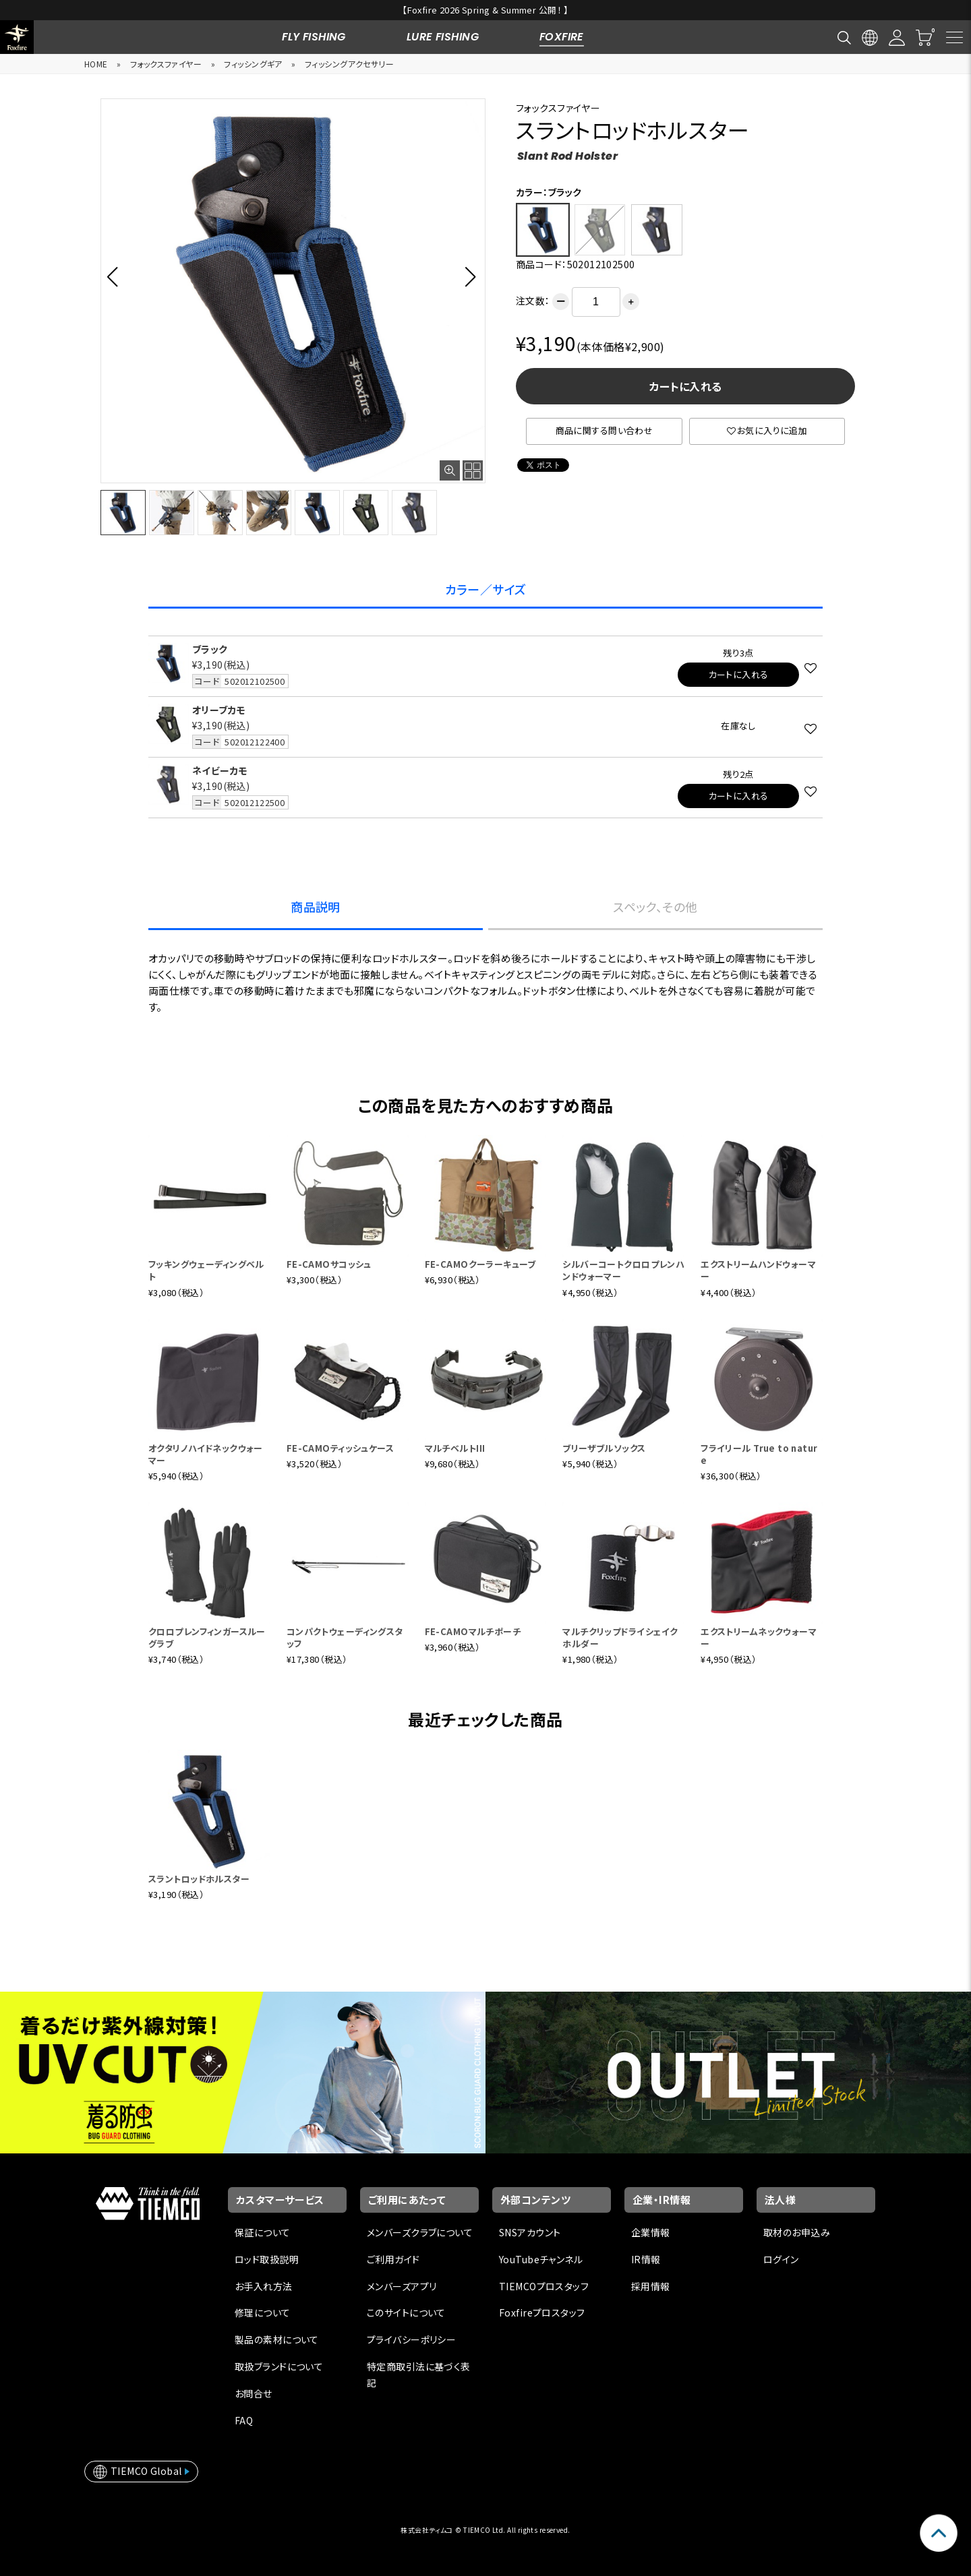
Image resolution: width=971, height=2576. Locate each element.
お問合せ (253, 2393)
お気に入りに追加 (767, 430)
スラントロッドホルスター (198, 1878)
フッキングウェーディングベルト (206, 1270)
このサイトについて (406, 2312)
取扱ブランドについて (279, 2366)
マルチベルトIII (455, 1448)
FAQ (244, 2420)
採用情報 (650, 2286)
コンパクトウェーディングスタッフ (345, 1637)
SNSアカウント (529, 2232)
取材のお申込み (796, 2232)
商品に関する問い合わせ (604, 430)
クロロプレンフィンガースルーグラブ (207, 1637)
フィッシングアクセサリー (349, 63)
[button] (116, 276)
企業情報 (650, 2232)
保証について (263, 2232)
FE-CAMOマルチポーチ (473, 1631)
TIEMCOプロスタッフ (544, 2286)
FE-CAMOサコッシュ (329, 1264)
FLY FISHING (314, 36)
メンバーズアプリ (401, 2286)
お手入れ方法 (264, 2286)
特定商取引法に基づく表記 (419, 2374)
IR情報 (646, 2259)
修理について (263, 2312)
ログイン (781, 2259)
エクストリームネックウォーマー (759, 1637)
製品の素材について (277, 2339)
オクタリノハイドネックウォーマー (205, 1454)
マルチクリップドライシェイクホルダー (620, 1637)
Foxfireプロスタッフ (542, 2312)
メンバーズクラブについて (420, 2232)
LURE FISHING (443, 36)
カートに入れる (685, 386)
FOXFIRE (561, 36)
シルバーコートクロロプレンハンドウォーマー (623, 1270)
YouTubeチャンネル (541, 2259)
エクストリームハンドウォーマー (758, 1270)
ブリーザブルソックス (603, 1448)
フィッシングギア (253, 63)
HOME (96, 63)
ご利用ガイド (393, 2259)
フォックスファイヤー (166, 63)
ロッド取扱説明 (267, 2259)
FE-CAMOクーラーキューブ (480, 1264)
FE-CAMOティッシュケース (340, 1448)
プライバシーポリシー (411, 2339)
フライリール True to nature (759, 1454)
